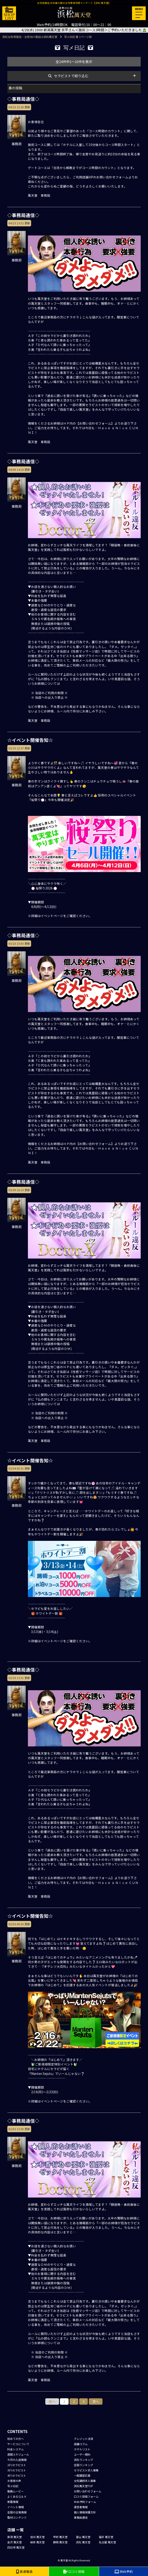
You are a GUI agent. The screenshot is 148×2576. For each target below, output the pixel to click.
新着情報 (12, 2502)
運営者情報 (81, 2507)
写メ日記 (12, 2486)
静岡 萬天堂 (60, 2542)
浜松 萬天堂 (83, 2542)
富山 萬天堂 (83, 2537)
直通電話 (24, 2571)
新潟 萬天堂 (14, 2537)
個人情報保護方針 (85, 2512)
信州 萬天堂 (37, 2537)
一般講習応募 (82, 2475)
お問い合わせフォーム (87, 2491)
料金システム (15, 2449)
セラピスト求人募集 (86, 2470)
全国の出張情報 (17, 2512)
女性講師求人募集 (85, 2481)
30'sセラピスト (16, 2470)
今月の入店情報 (17, 2460)
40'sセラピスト (16, 2475)
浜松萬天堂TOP (83, 2486)
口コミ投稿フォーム (86, 2496)
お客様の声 (14, 2481)
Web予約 (123, 2571)
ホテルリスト (82, 2449)
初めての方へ (15, 2439)
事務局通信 (81, 2517)
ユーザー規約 (82, 2454)
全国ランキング (83, 2465)
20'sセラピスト (16, 2465)
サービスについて (18, 2444)
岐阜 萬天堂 (37, 2542)
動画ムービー (15, 2491)
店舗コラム (81, 2444)
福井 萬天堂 (106, 2537)
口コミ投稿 (73, 2571)
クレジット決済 (83, 2439)
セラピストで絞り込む (71, 75)
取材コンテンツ (17, 2517)
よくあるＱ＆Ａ (17, 2496)
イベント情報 (15, 2507)
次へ (95, 2401)
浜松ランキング (83, 2460)
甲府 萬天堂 (60, 2537)
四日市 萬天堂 (15, 2547)
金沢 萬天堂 (14, 2542)
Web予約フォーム (85, 2502)
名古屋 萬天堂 (107, 2542)
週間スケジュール (18, 2454)
